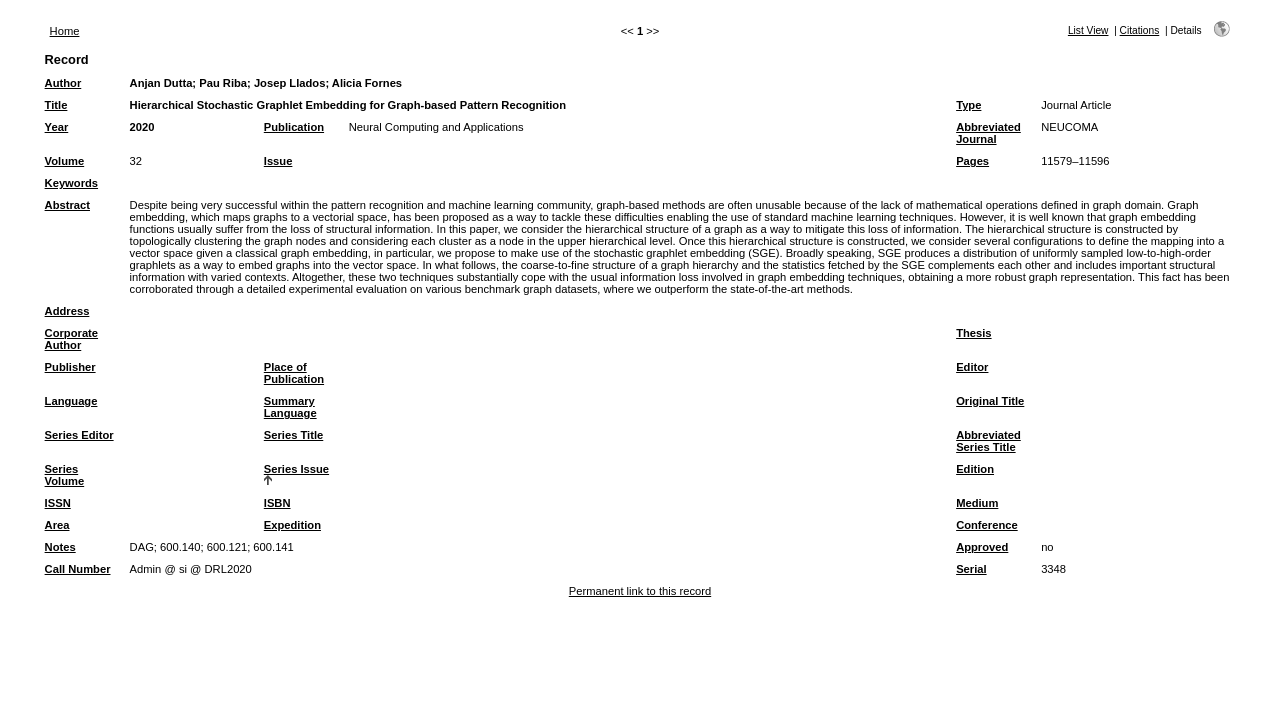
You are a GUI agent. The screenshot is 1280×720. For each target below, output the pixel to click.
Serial (971, 569)
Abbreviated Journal (988, 133)
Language (71, 401)
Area (57, 525)
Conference (987, 525)
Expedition (292, 525)
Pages (972, 161)
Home (65, 31)
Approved (982, 547)
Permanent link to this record (640, 591)
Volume (65, 161)
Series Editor (79, 435)
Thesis (973, 333)
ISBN (277, 503)
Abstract (67, 205)
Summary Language (290, 407)
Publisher (70, 367)
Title (56, 105)
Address (67, 311)
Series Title (294, 435)
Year (57, 127)
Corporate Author (71, 339)
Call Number (78, 569)
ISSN (58, 503)
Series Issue (296, 469)
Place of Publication (294, 373)
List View (1088, 30)
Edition (975, 469)
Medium (977, 503)
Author (63, 83)
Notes (60, 547)
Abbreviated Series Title (988, 441)
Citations (1140, 30)
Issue (278, 161)
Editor (972, 367)
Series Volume (65, 475)
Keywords (71, 183)
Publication (294, 127)
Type (968, 105)
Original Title (990, 401)
